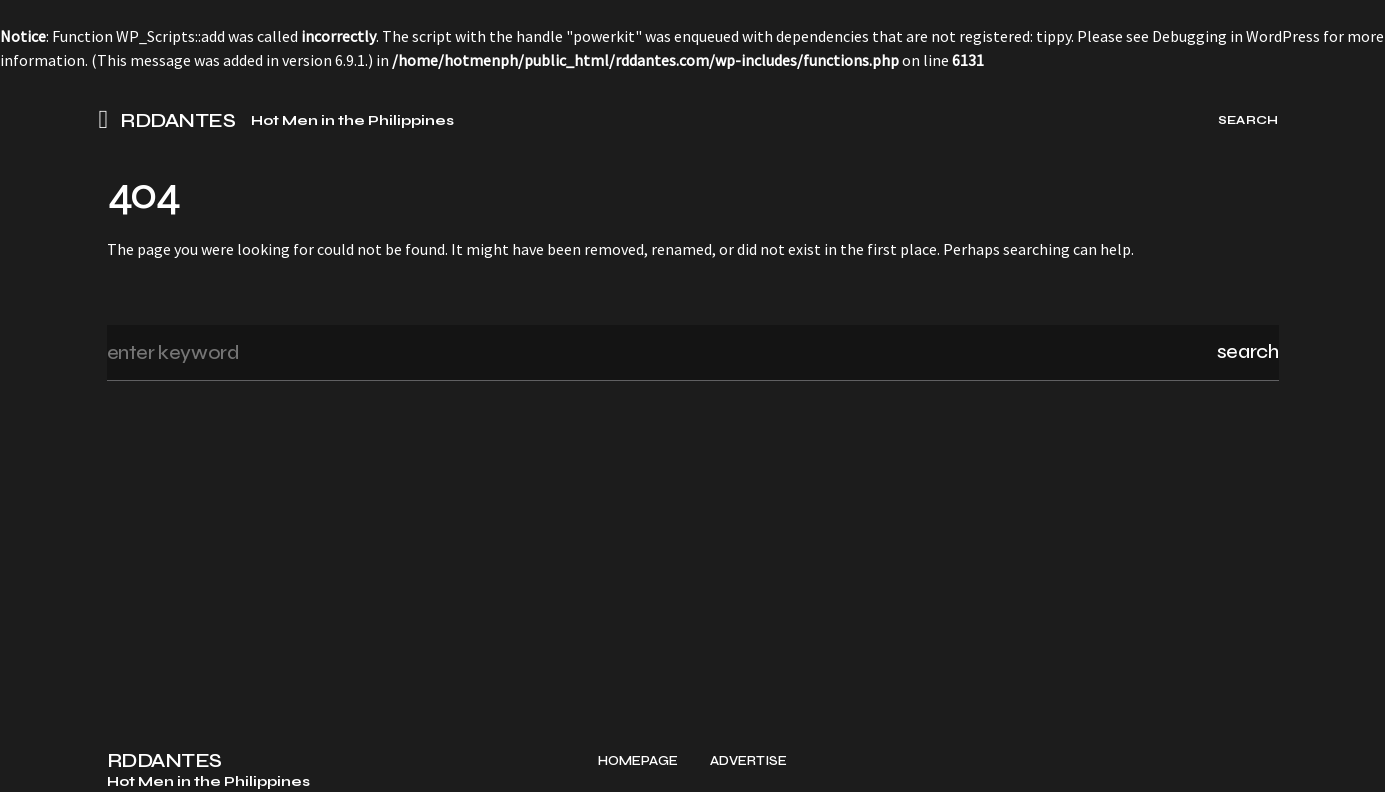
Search (1248, 351)
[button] (110, 120)
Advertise (748, 761)
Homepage (638, 761)
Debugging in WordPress (1236, 36)
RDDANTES (177, 121)
